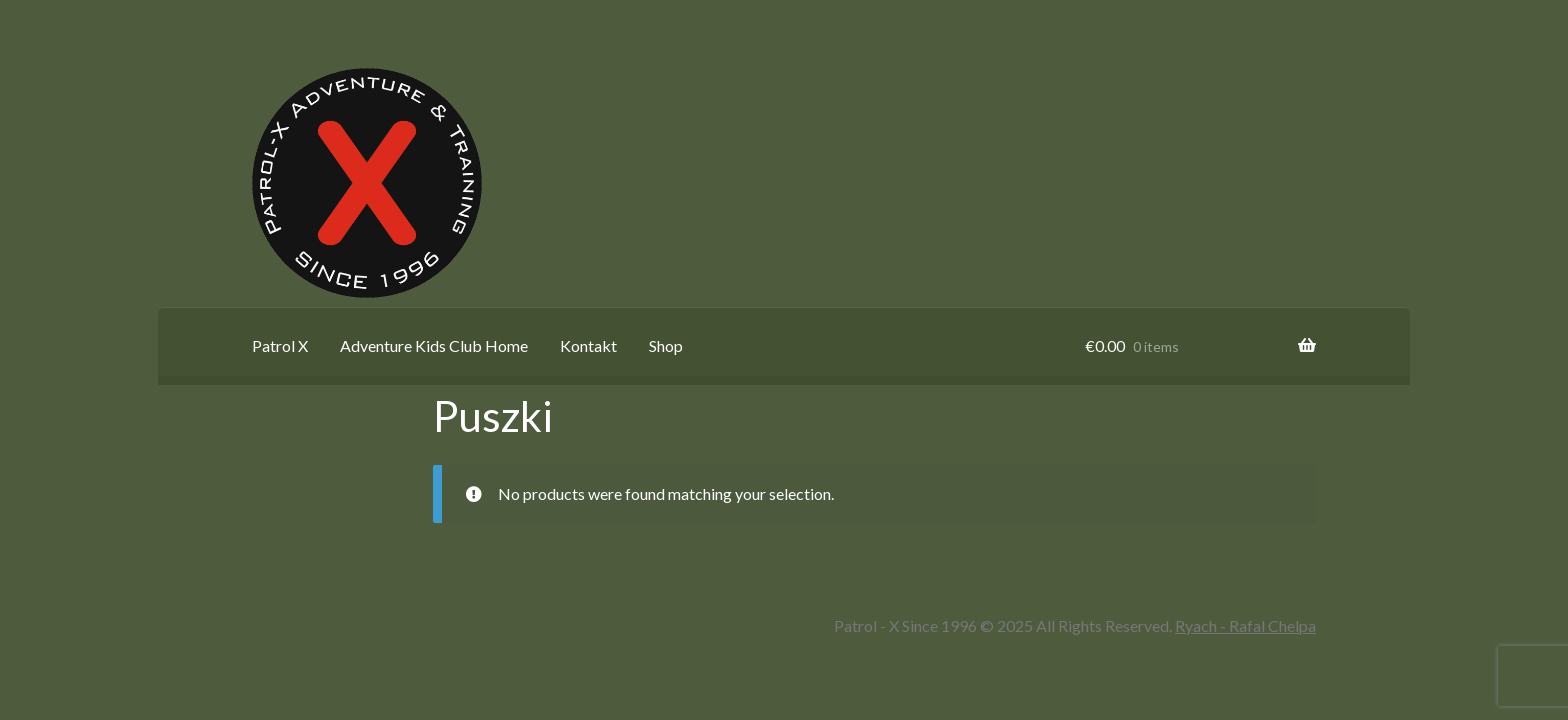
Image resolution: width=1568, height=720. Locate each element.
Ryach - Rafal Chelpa (1245, 625)
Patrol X (280, 345)
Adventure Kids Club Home (434, 345)
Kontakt (588, 345)
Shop (666, 345)
